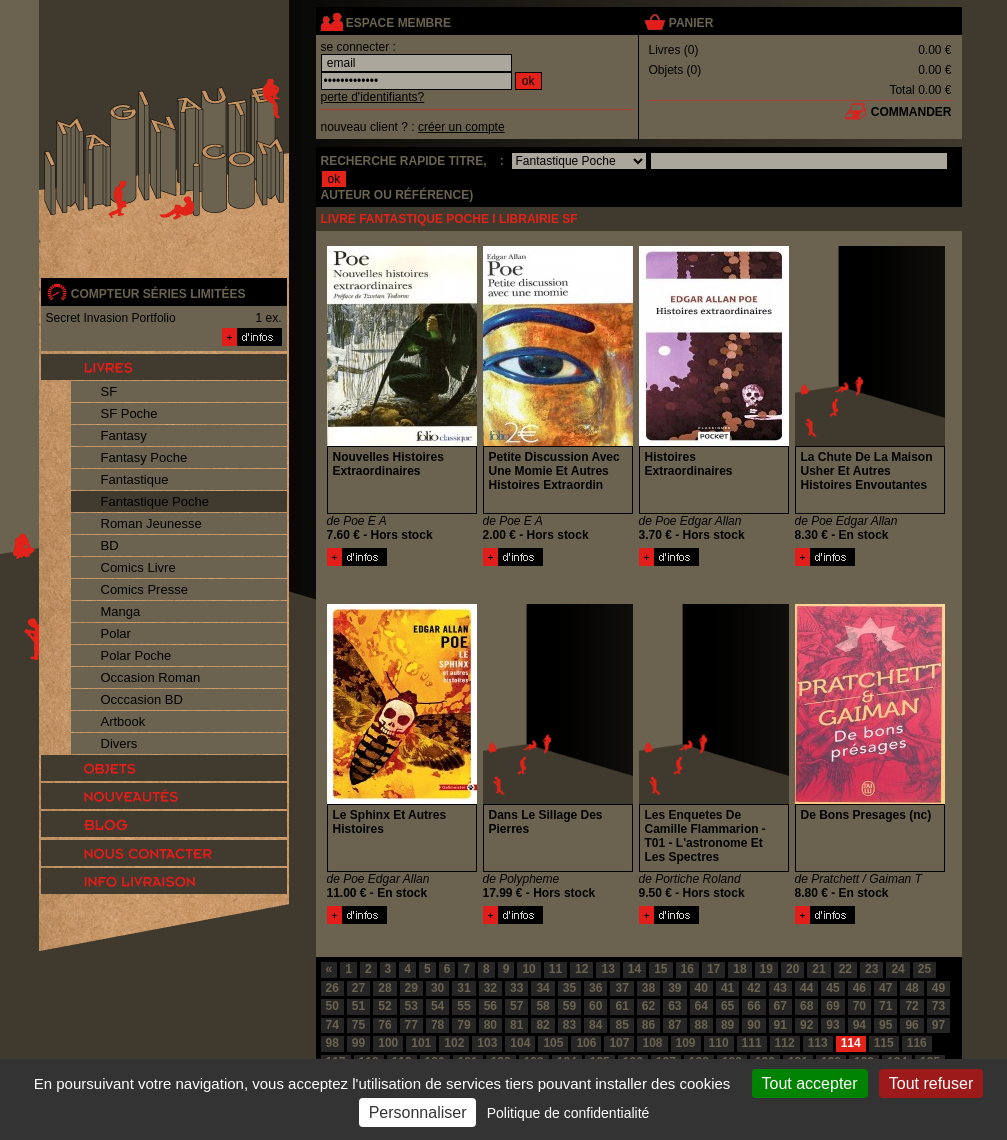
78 (437, 1025)
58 (542, 1006)
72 (911, 1006)
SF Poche (129, 413)
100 (388, 1043)
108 (652, 1043)
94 (859, 1025)
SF (109, 391)
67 (780, 1006)
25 (924, 969)
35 (569, 988)
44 (806, 988)
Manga (121, 611)
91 (780, 1025)
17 (713, 969)
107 (619, 1043)
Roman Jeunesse (151, 523)
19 (766, 969)
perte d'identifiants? (373, 97)
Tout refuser (931, 1083)
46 (859, 988)
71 (885, 1006)
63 (674, 1006)
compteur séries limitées (158, 294)
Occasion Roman (151, 677)
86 (648, 1025)
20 (792, 969)
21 (818, 969)
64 (701, 1006)
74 (332, 1025)
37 (621, 988)
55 (463, 1006)
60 (595, 1006)
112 (785, 1043)
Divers (119, 743)
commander (911, 112)
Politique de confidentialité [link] (568, 1113)
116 (917, 1043)
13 (607, 969)
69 (832, 1006)
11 (555, 969)
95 (885, 1025)
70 (859, 1006)
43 (780, 988)
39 (674, 988)
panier (691, 23)
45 (832, 988)
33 (516, 988)
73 (938, 1006)
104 (520, 1043)
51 (358, 1006)
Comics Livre (138, 567)
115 (884, 1043)
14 (634, 969)
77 (411, 1025)
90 (753, 1025)
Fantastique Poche (155, 501)
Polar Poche (136, 655)
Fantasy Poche (144, 457)
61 (621, 1006)
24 (897, 969)
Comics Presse (144, 589)
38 (648, 988)
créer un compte (461, 127)
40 (701, 988)
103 (487, 1043)
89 (727, 1025)
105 (553, 1043)
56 (490, 1006)
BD (110, 545)
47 (885, 988)
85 (621, 1025)
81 (516, 1025)
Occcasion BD (142, 699)
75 (358, 1025)
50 (332, 1006)
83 (569, 1025)
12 (581, 969)
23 (871, 969)
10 (528, 969)
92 (806, 1025)
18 (739, 969)
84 (595, 1025)
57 (516, 1006)
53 (411, 1006)
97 (938, 1025)
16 (687, 969)
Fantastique (135, 479)
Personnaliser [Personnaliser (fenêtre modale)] (418, 1112)
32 (490, 988)
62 (648, 1006)
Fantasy (124, 435)
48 (911, 988)
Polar (116, 633)
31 (463, 988)
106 (586, 1043)
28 (384, 988)
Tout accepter (810, 1083)
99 (358, 1043)
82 (542, 1025)
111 (752, 1043)
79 (463, 1025)
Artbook (123, 721)
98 (332, 1043)
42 (753, 988)
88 (701, 1025)
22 (845, 969)
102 (454, 1043)
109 (686, 1043)
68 (806, 1006)
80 (490, 1025)
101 (421, 1043)
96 (911, 1025)
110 (719, 1043)
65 (727, 1006)
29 (411, 988)
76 (384, 1025)
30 (437, 988)
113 (818, 1043)
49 (938, 988)
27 (358, 988)
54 (437, 1006)
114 (851, 1043)
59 (569, 1006)
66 (753, 1006)
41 (727, 988)
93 (832, 1025)
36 (595, 988)
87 (674, 1025)
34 (542, 988)
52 (384, 1006)
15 (660, 969)
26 (332, 988)
